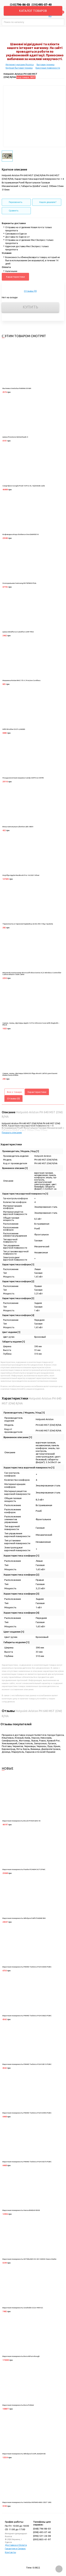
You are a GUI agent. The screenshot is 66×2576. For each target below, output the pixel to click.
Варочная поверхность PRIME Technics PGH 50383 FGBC (27, 1967)
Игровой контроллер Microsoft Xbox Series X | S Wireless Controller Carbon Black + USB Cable (31, 973)
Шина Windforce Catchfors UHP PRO (18, 632)
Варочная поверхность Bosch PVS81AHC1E (21, 1821)
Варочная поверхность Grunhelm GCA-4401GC (22, 2308)
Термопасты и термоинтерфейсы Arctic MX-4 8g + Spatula (27, 924)
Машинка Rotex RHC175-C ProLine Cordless (21, 680)
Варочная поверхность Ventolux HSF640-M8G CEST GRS (26, 2502)
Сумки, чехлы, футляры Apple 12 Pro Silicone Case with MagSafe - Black (30, 1024)
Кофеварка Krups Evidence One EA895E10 (20, 534)
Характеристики (15, 276)
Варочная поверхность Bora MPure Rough (21, 2356)
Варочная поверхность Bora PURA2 (18, 2405)
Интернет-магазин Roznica (20, 64)
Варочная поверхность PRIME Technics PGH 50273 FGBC (27, 2162)
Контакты (10, 2552)
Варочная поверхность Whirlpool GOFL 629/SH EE (24, 2454)
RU (50, 15)
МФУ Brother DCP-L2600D (13, 729)
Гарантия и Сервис (15, 2548)
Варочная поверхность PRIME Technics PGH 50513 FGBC (27, 2064)
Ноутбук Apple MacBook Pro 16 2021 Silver (20, 875)
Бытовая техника (45, 64)
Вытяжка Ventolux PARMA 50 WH (16, 388)
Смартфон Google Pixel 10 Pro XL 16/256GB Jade (23, 486)
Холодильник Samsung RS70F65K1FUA (19, 583)
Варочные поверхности (48, 68)
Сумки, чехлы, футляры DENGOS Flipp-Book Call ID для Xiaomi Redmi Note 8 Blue (29, 1074)
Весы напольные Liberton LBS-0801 (17, 827)
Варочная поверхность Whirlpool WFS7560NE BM (24, 1918)
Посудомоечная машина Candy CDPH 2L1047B (23, 778)
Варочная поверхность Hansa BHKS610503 (21, 2210)
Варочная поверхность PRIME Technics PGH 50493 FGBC (27, 2113)
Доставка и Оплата (16, 2545)
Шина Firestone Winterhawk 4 (15, 437)
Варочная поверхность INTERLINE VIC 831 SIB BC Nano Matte (29, 2259)
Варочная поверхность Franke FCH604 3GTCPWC (23, 1869)
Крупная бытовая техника (19, 68)
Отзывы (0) (30, 291)
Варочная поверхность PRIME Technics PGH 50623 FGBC (27, 2016)
